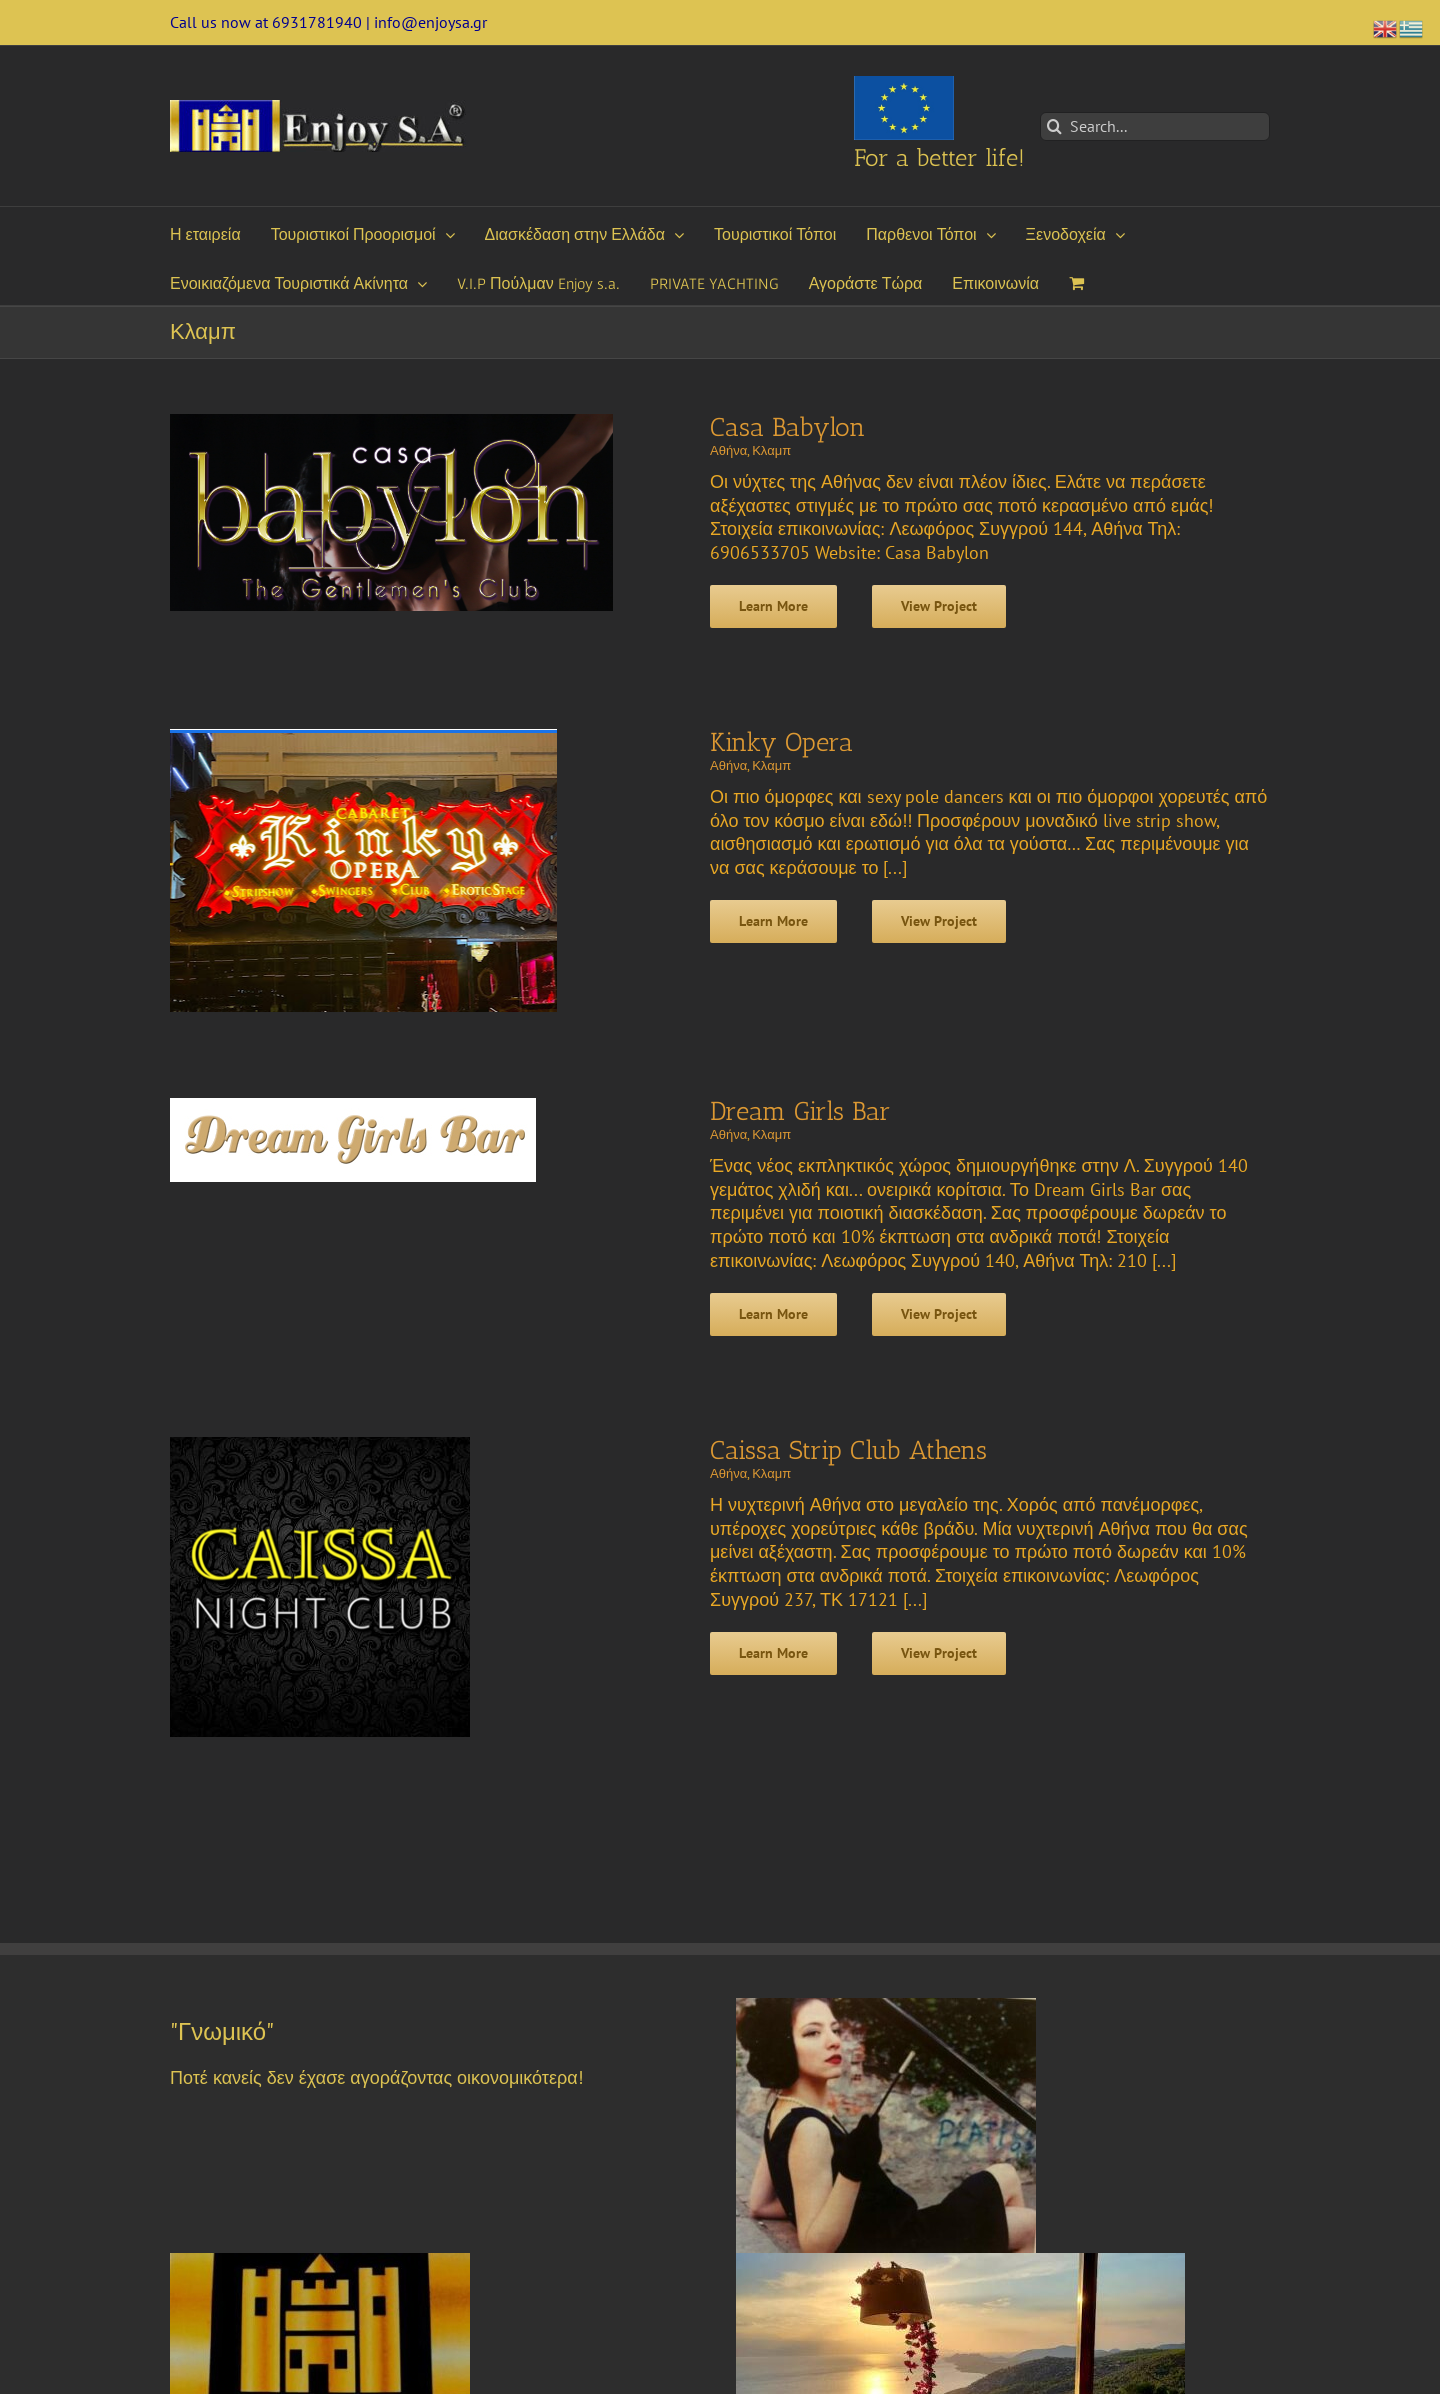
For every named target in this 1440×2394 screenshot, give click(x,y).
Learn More (773, 606)
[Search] (1054, 126)
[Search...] (1155, 126)
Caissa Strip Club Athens (848, 1450)
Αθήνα (728, 450)
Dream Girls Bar (800, 1111)
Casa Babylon (787, 427)
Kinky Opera (781, 742)
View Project (939, 606)
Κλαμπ (771, 450)
